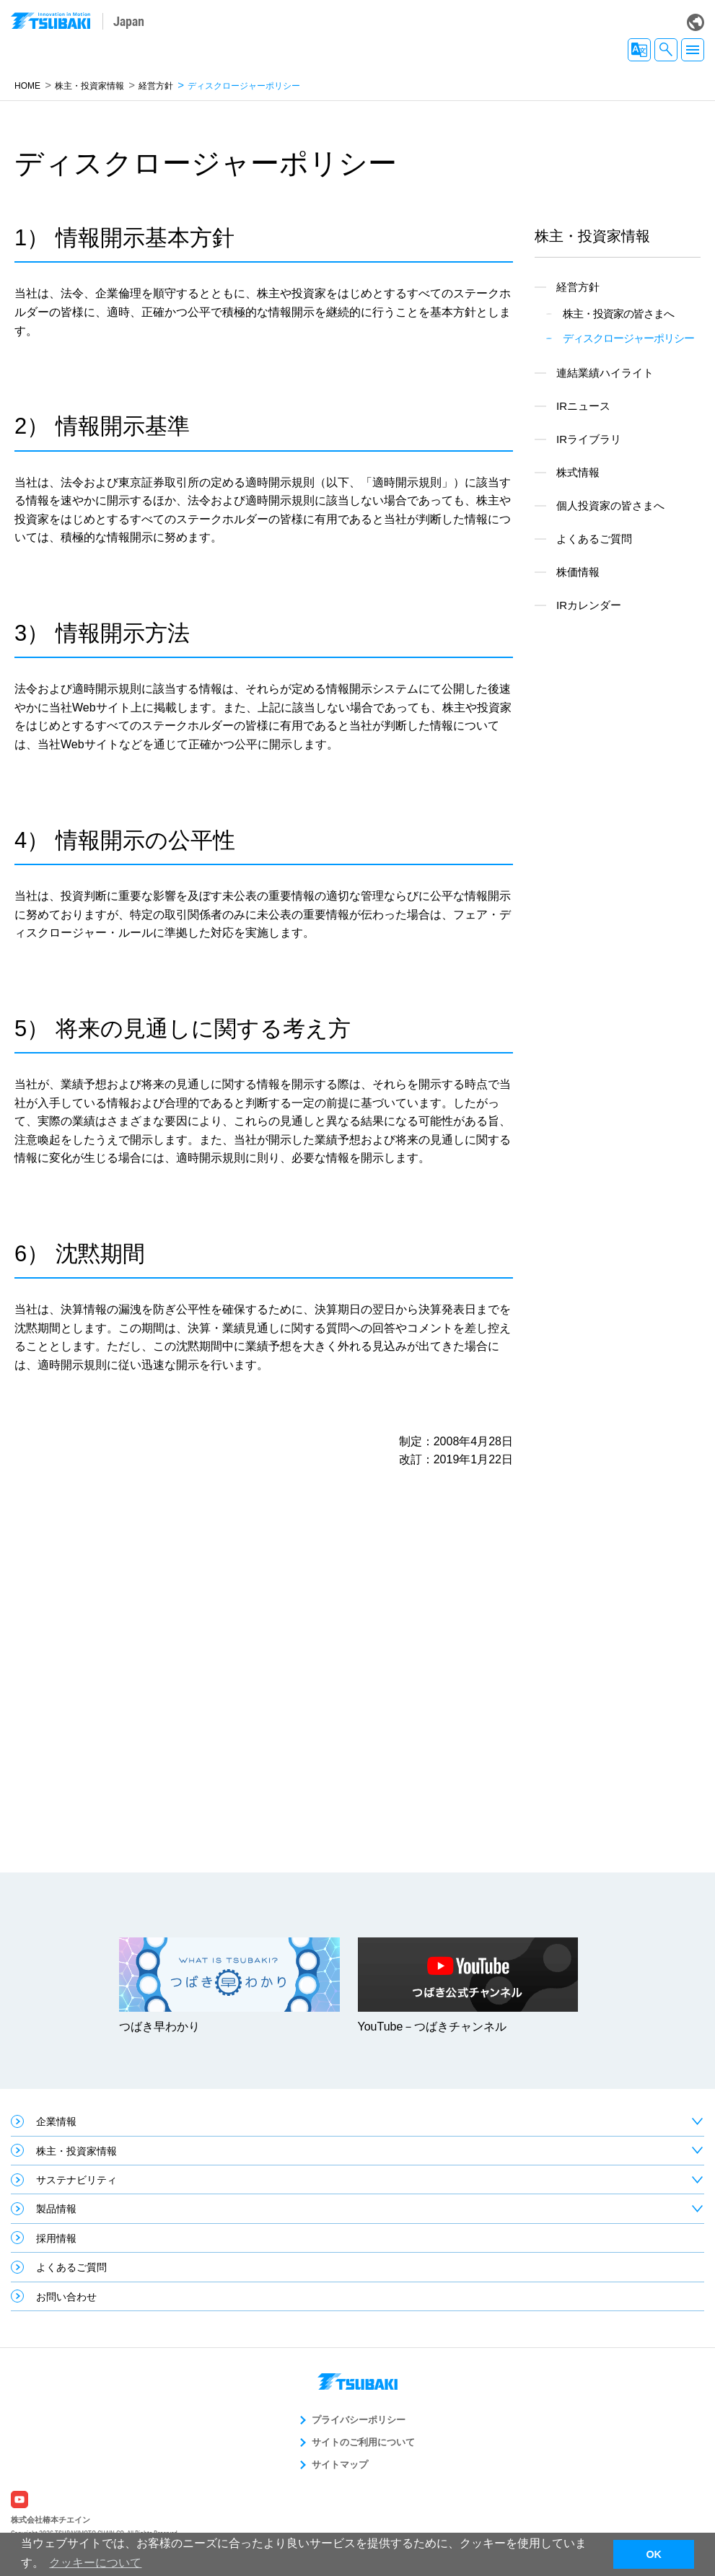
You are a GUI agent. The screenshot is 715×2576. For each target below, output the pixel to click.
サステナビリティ (76, 2180)
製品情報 (56, 2208)
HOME (27, 86)
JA (639, 49)
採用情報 (56, 2238)
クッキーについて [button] (95, 2563)
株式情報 (578, 472)
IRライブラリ (588, 439)
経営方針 (156, 86)
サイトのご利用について (363, 2442)
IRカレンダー (588, 605)
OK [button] (654, 2554)
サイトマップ (340, 2464)
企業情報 (56, 2121)
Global (695, 22)
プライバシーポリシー (358, 2419)
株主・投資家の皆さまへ (618, 313)
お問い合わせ (66, 2297)
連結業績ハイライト (605, 373)
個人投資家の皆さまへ (610, 505)
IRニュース (583, 406)
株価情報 (578, 572)
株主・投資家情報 (89, 86)
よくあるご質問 (594, 539)
